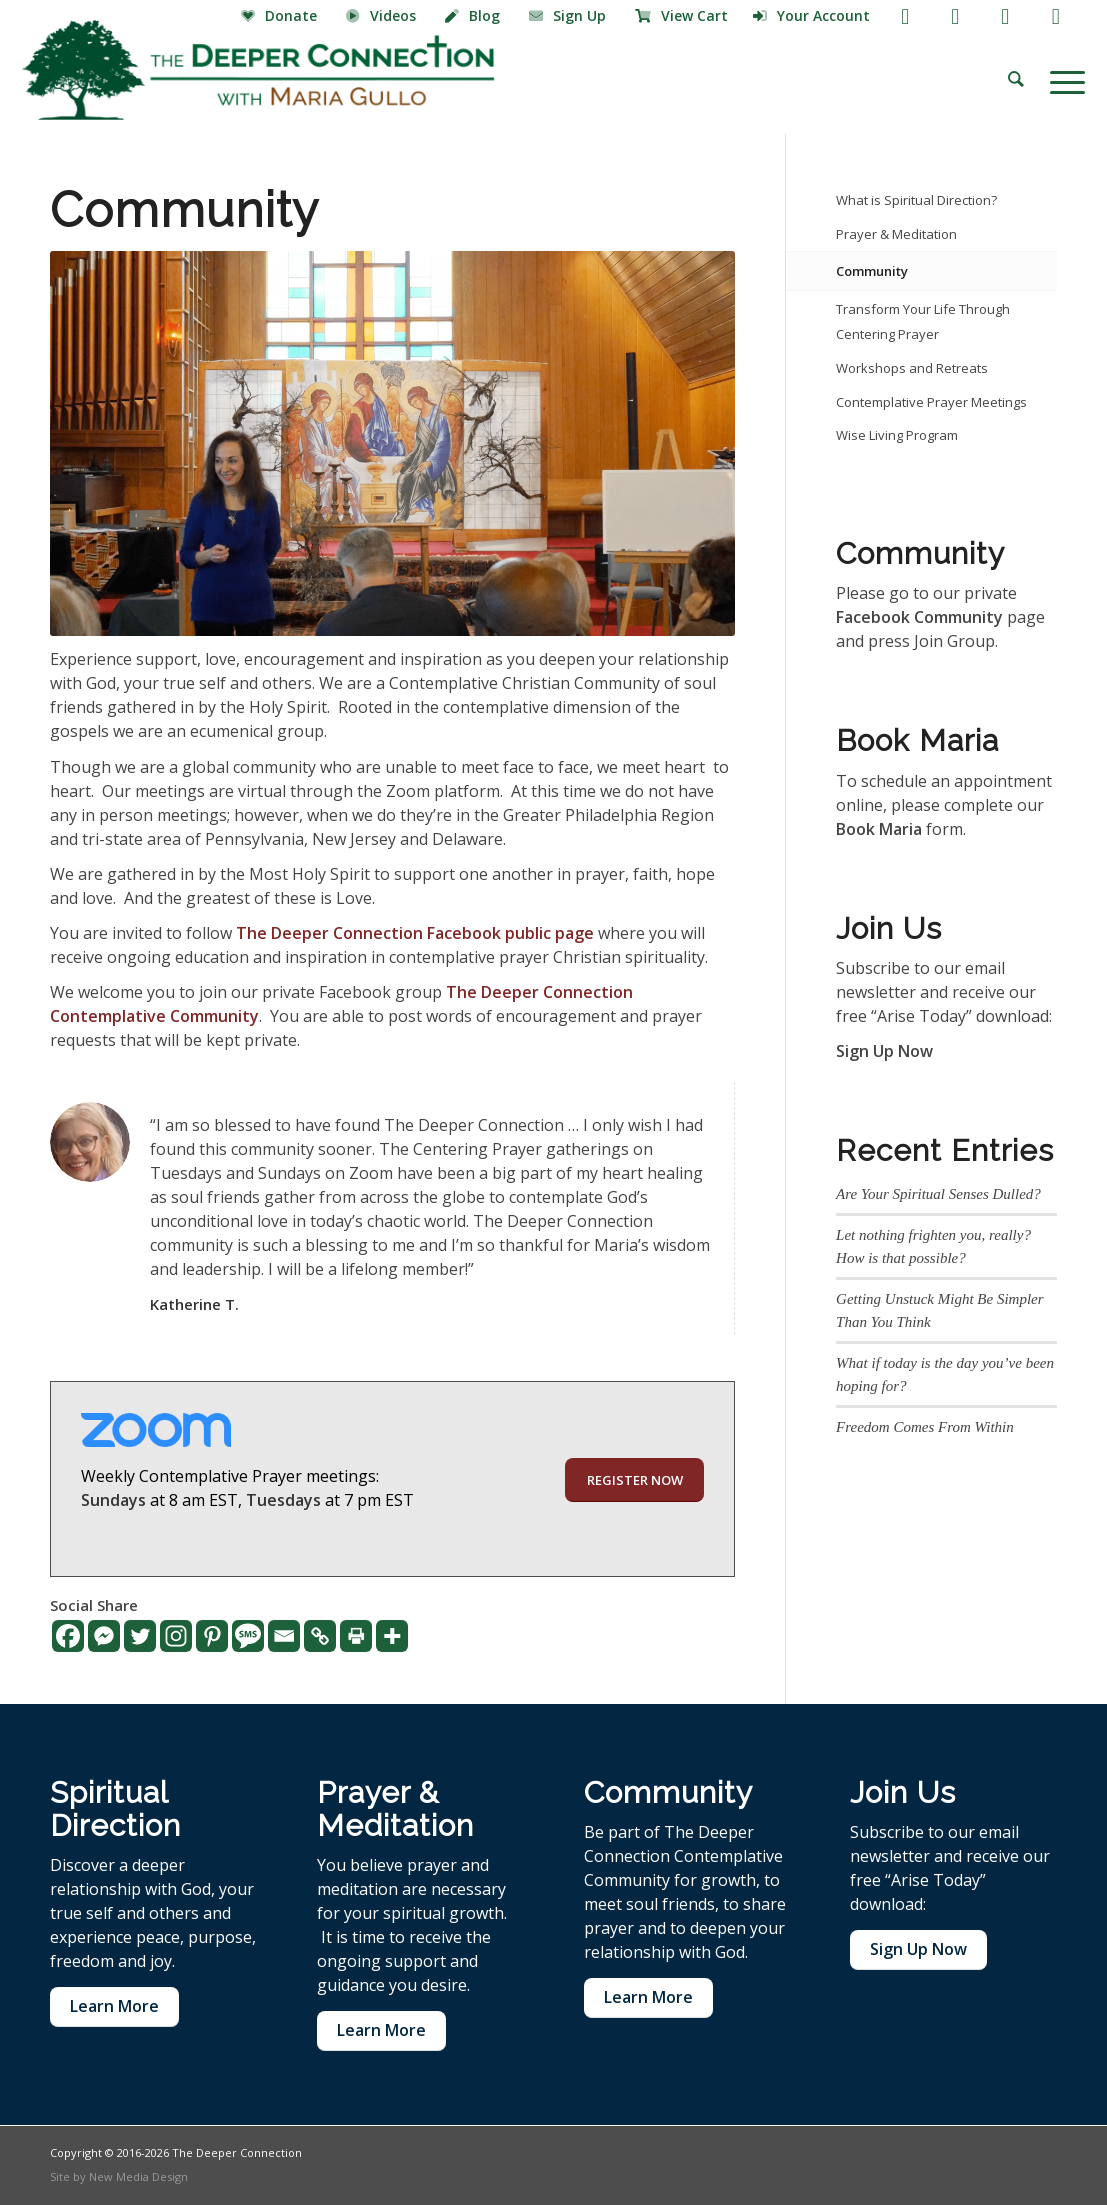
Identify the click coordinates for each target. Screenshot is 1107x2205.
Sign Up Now (884, 1051)
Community (872, 271)
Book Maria (879, 829)
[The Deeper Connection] (258, 70)
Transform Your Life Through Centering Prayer (923, 321)
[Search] (1016, 80)
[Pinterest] (212, 1636)
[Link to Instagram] (1005, 15)
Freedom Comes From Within (925, 1427)
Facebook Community (919, 617)
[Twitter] (140, 1636)
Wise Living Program (897, 435)
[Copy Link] (320, 1636)
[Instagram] (176, 1636)
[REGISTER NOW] (634, 1480)
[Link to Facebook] (905, 15)
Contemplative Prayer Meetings (931, 402)
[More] (392, 1636)
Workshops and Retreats (912, 368)
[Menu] (1061, 80)
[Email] (284, 1636)
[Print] (356, 1636)
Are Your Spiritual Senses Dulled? (938, 1194)
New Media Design (138, 2176)
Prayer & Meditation (896, 234)
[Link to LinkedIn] (1056, 15)
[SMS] (248, 1636)
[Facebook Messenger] (104, 1636)
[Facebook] (68, 1636)
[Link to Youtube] (955, 15)
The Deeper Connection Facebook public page (415, 933)
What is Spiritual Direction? (916, 200)
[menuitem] (281, 17)
